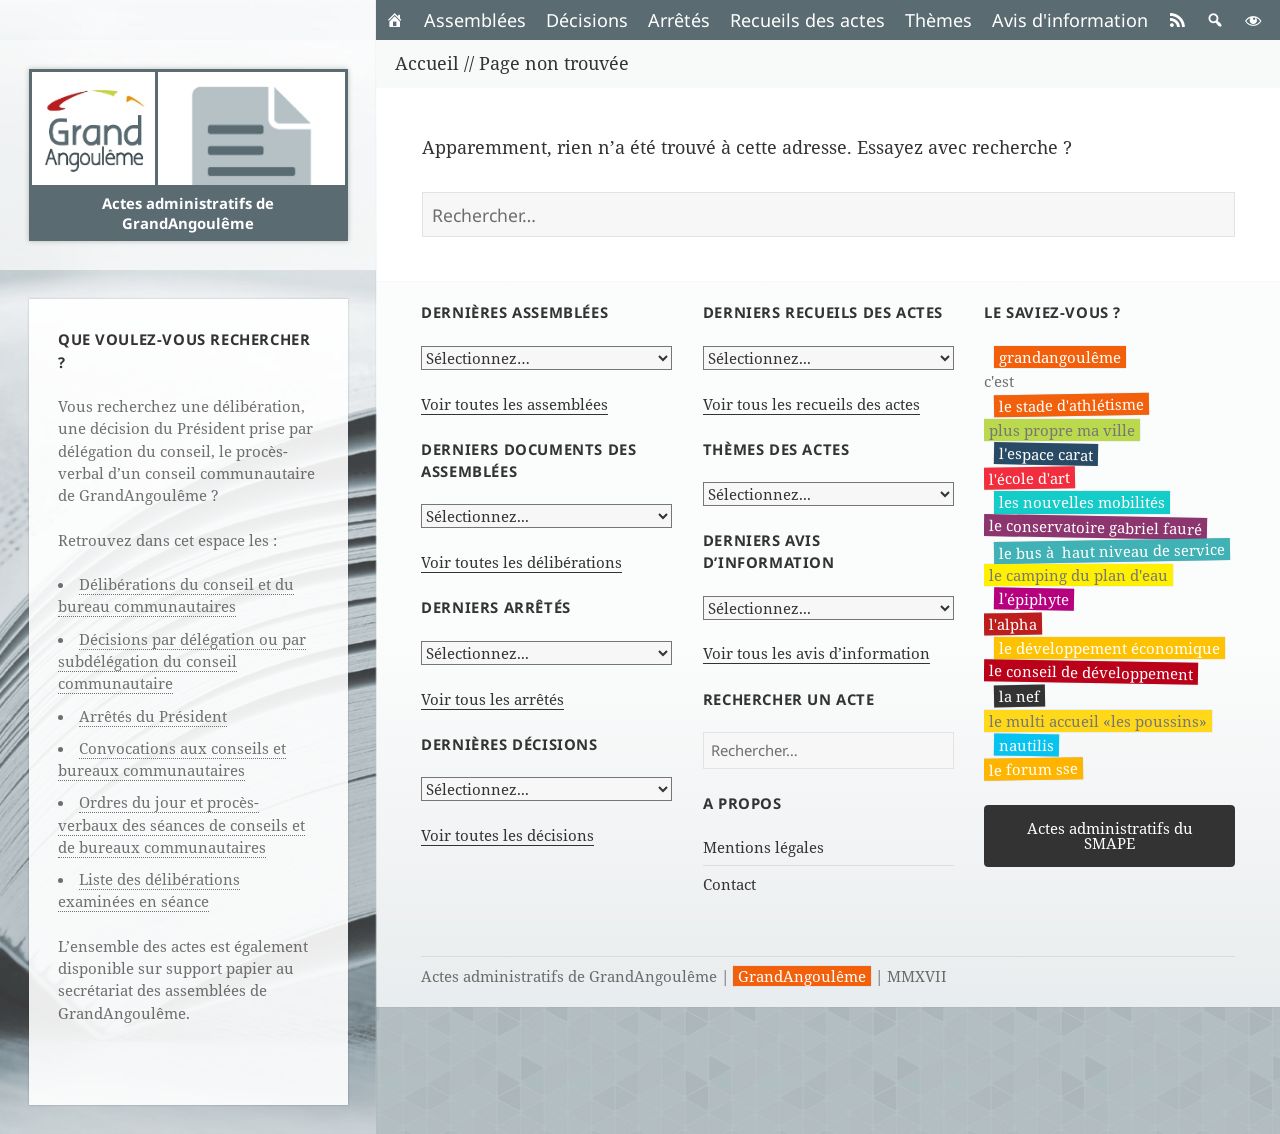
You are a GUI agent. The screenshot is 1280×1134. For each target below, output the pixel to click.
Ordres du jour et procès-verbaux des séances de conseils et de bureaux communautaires (181, 824)
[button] (1215, 20)
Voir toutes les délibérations (521, 562)
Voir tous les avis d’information (816, 653)
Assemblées (475, 20)
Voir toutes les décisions (507, 835)
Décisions (587, 20)
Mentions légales (763, 847)
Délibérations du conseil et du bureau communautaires (176, 595)
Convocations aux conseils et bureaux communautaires (172, 759)
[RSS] (1177, 20)
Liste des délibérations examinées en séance (149, 890)
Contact (729, 884)
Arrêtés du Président (153, 716)
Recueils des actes (807, 20)
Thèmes (938, 20)
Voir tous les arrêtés (492, 699)
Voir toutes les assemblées (514, 404)
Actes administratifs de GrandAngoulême (188, 213)
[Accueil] (395, 20)
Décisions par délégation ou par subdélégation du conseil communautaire (182, 661)
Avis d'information (1070, 20)
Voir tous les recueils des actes (811, 404)
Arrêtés (679, 20)
